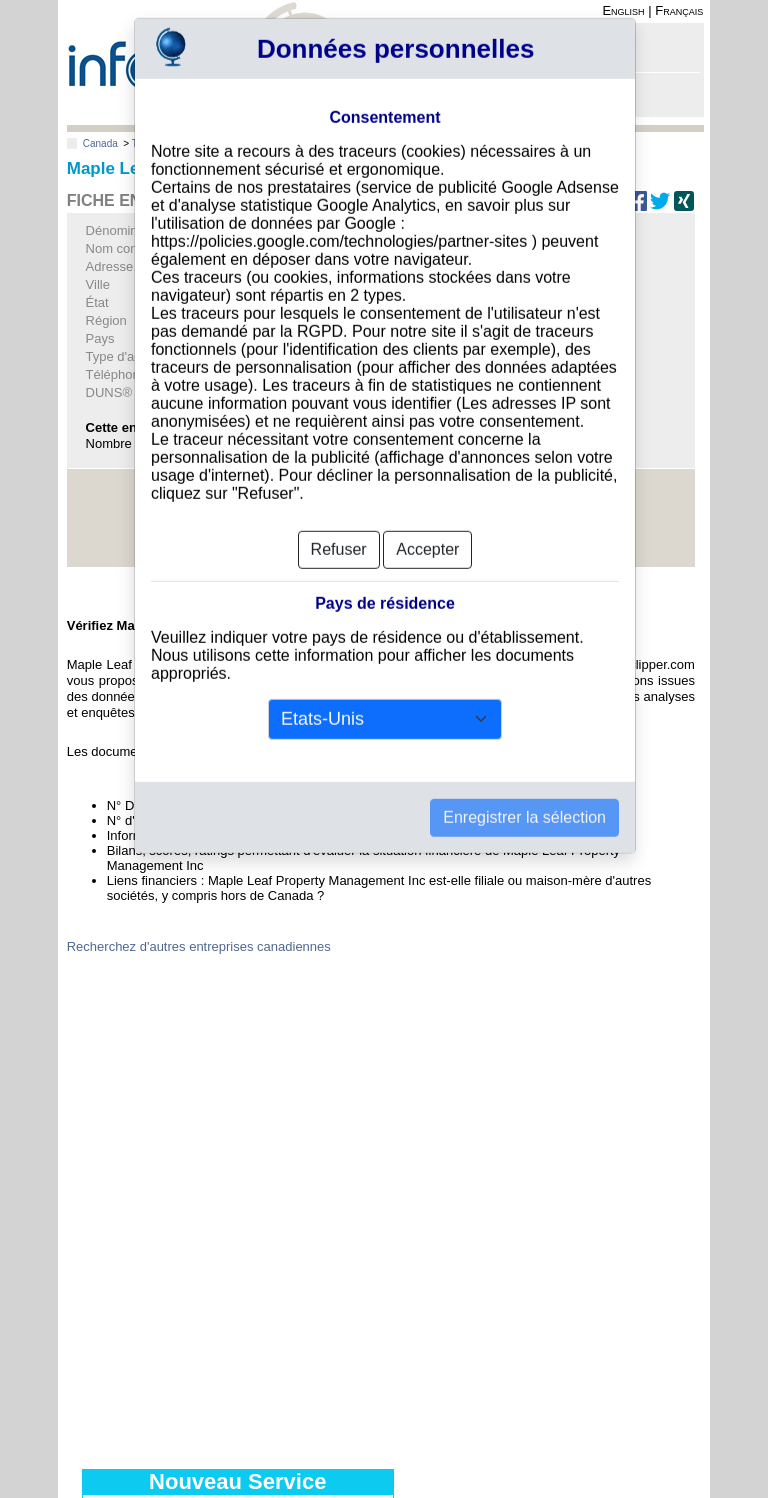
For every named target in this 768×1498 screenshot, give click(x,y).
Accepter (427, 518)
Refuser (339, 518)
